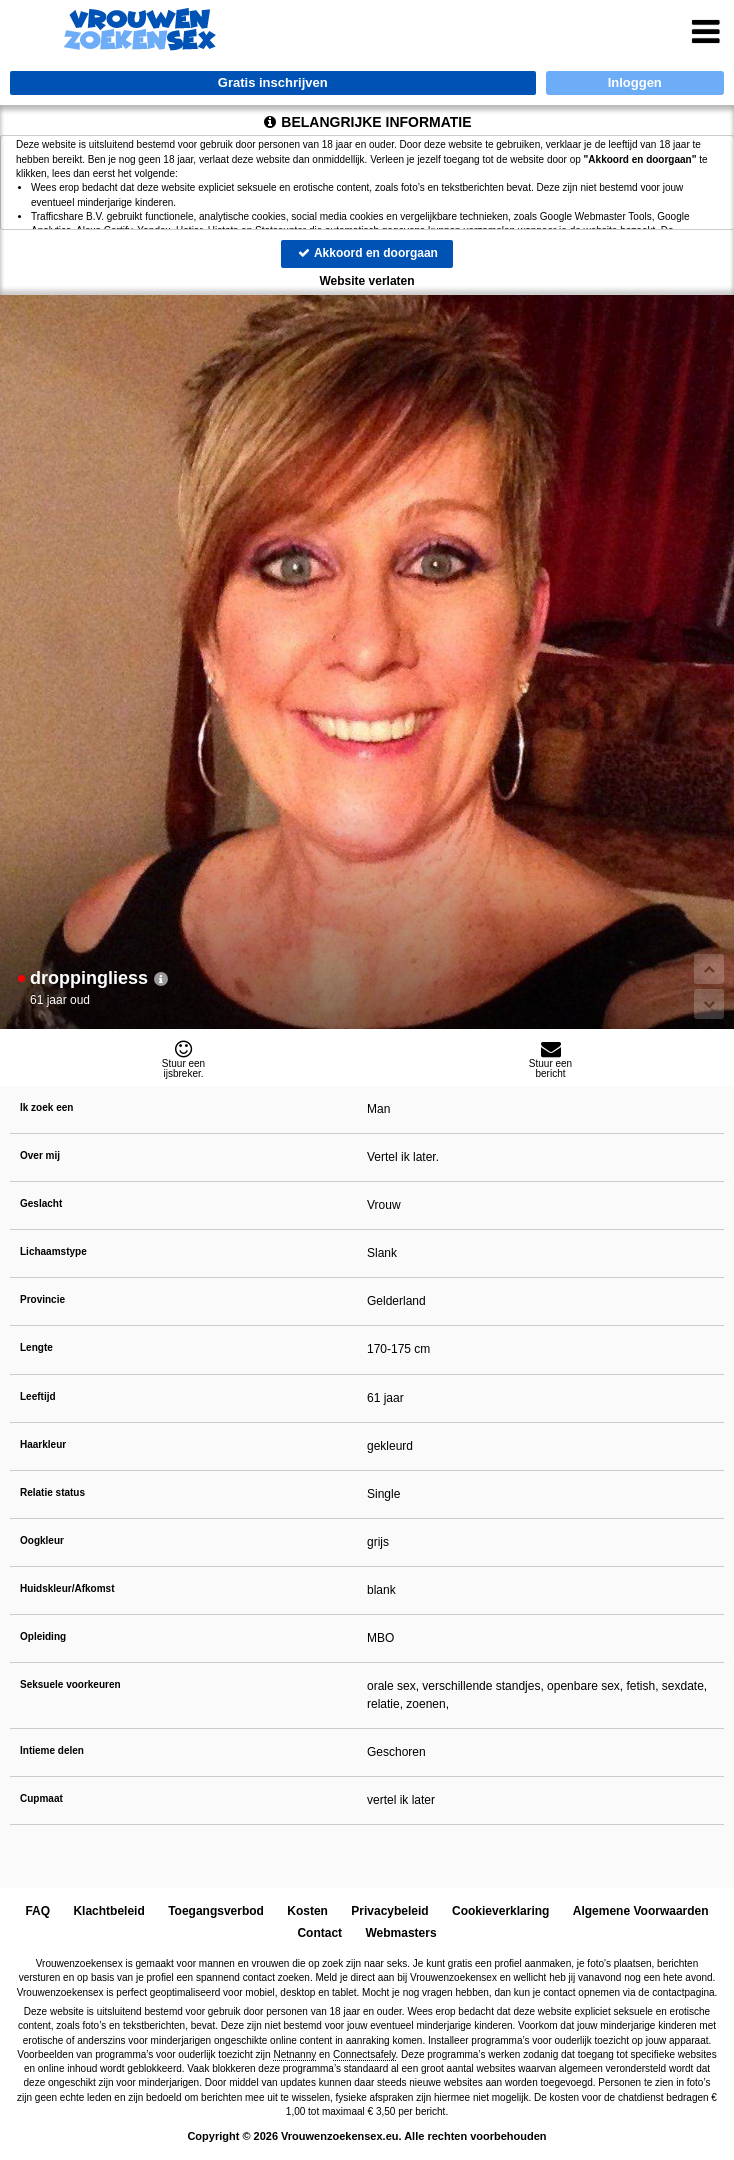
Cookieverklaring (500, 1911)
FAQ (38, 1911)
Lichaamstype (53, 1251)
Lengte (36, 1347)
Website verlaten (366, 281)
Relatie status (52, 1492)
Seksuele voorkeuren (70, 1684)
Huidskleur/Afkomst (67, 1588)
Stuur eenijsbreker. (183, 1059)
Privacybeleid (390, 1911)
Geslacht (41, 1203)
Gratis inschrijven (273, 82)
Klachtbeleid (109, 1911)
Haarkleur (43, 1444)
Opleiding (43, 1636)
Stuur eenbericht (550, 1059)
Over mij (40, 1155)
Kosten (308, 1911)
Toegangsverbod (216, 1911)
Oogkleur (42, 1540)
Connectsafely (364, 2054)
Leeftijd (38, 1396)
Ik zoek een (46, 1107)
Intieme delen (52, 1750)
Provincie (42, 1299)
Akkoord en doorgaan (367, 253)
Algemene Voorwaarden (640, 1911)
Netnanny (294, 2054)
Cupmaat (41, 1798)
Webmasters (400, 1933)
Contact (319, 1933)
